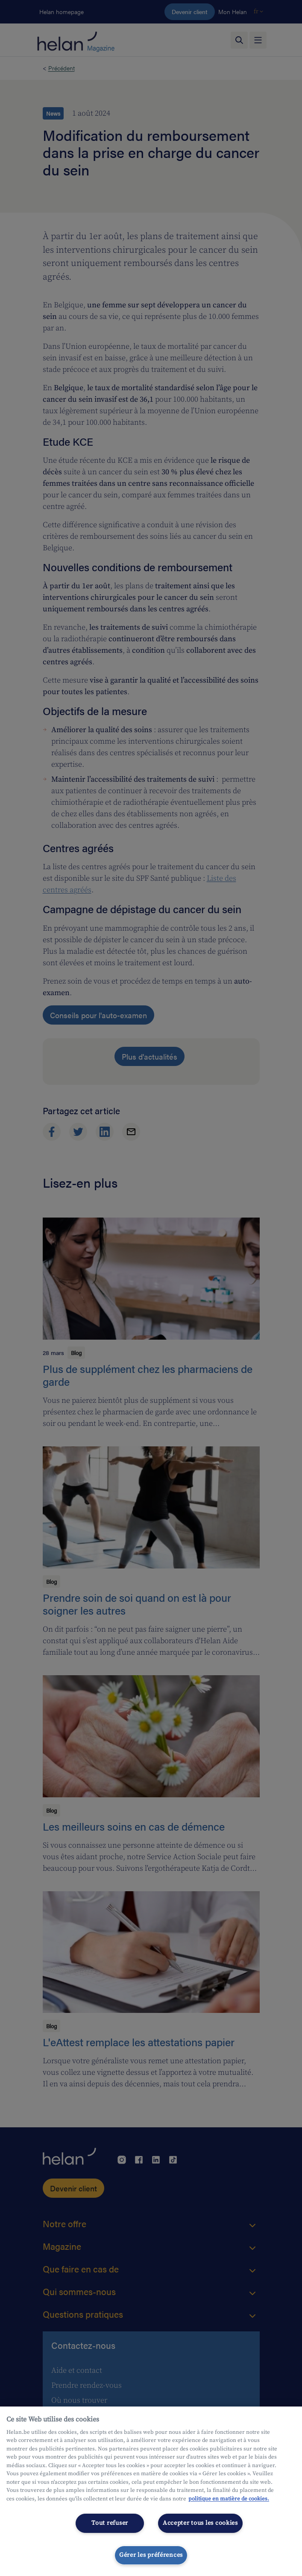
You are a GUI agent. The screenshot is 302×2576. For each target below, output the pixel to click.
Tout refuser (109, 2523)
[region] (151, 2491)
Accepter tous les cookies (200, 2523)
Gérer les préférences (151, 2555)
